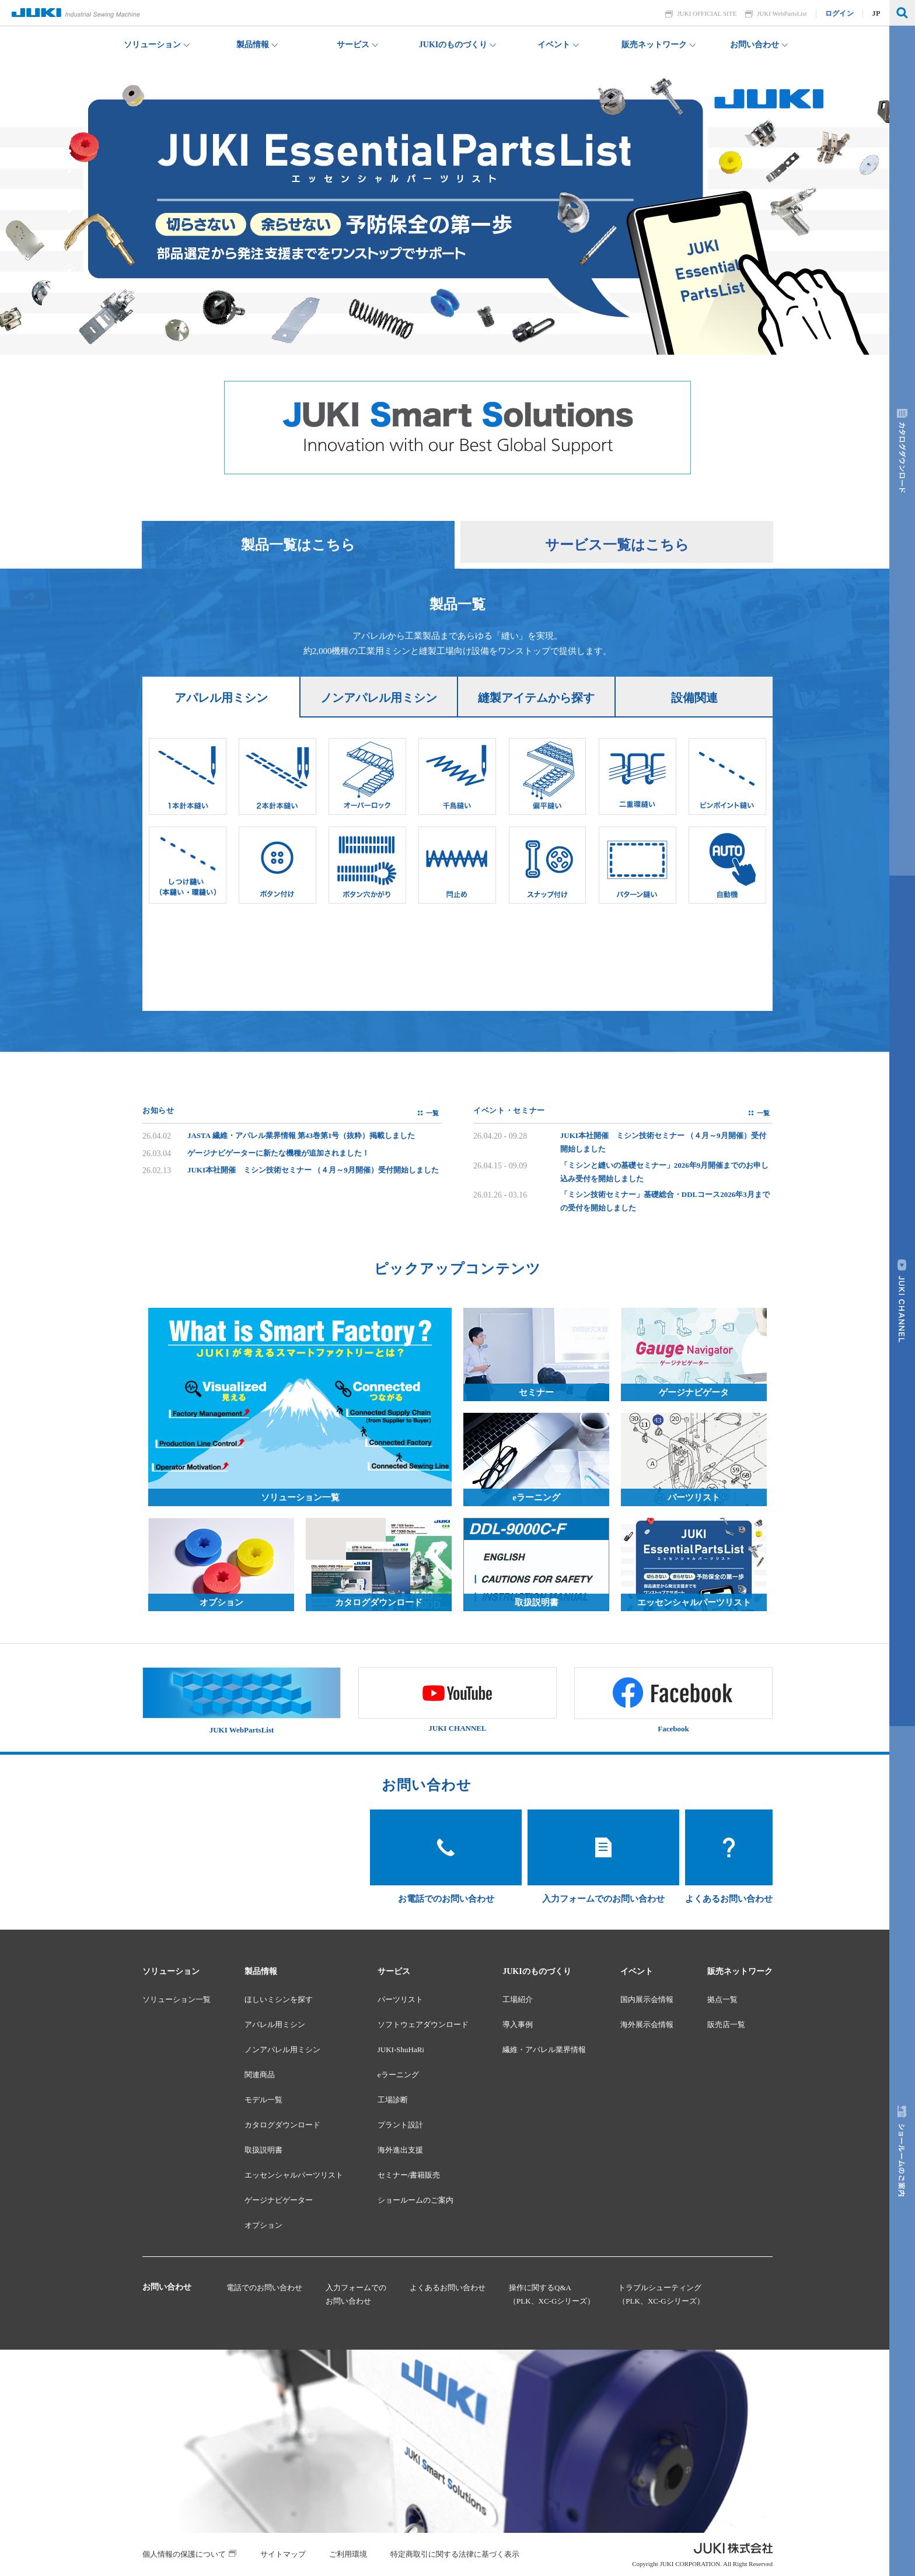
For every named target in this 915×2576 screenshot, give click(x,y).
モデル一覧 (263, 2099)
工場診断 (393, 2099)
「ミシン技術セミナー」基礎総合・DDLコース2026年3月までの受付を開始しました (665, 1201)
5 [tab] (69, 190)
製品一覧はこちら (298, 544)
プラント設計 (400, 2124)
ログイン (839, 13)
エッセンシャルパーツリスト (294, 2175)
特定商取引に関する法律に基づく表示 (454, 2554)
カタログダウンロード (282, 2124)
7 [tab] (69, 151)
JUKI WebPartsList (781, 13)
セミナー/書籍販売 (409, 2175)
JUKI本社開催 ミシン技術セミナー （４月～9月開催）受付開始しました (313, 1170)
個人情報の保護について (184, 2554)
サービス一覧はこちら (617, 544)
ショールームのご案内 (415, 2200)
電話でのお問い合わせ (264, 2287)
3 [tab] (69, 230)
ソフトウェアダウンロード (423, 2024)
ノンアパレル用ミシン (282, 2049)
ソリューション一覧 (176, 1999)
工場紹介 (517, 1999)
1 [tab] (69, 270)
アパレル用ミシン (275, 2024)
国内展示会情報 (646, 1999)
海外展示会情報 (646, 2024)
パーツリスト (400, 1999)
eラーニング (398, 2074)
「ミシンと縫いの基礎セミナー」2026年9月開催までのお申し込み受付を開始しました (664, 1172)
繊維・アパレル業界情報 (544, 2049)
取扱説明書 (263, 2150)
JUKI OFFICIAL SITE (707, 13)
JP (876, 13)
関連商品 (260, 2074)
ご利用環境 (348, 2554)
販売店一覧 (726, 2024)
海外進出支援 (400, 2150)
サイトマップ (283, 2554)
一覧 (432, 1113)
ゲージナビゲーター (279, 2200)
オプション (263, 2225)
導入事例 (517, 2024)
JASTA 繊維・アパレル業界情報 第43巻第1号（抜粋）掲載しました (301, 1135)
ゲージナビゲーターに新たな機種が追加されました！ (278, 1153)
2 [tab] (69, 250)
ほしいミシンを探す (279, 1999)
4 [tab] (69, 210)
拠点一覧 (722, 1999)
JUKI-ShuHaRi (401, 2049)
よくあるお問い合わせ (448, 2287)
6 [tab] (69, 171)
